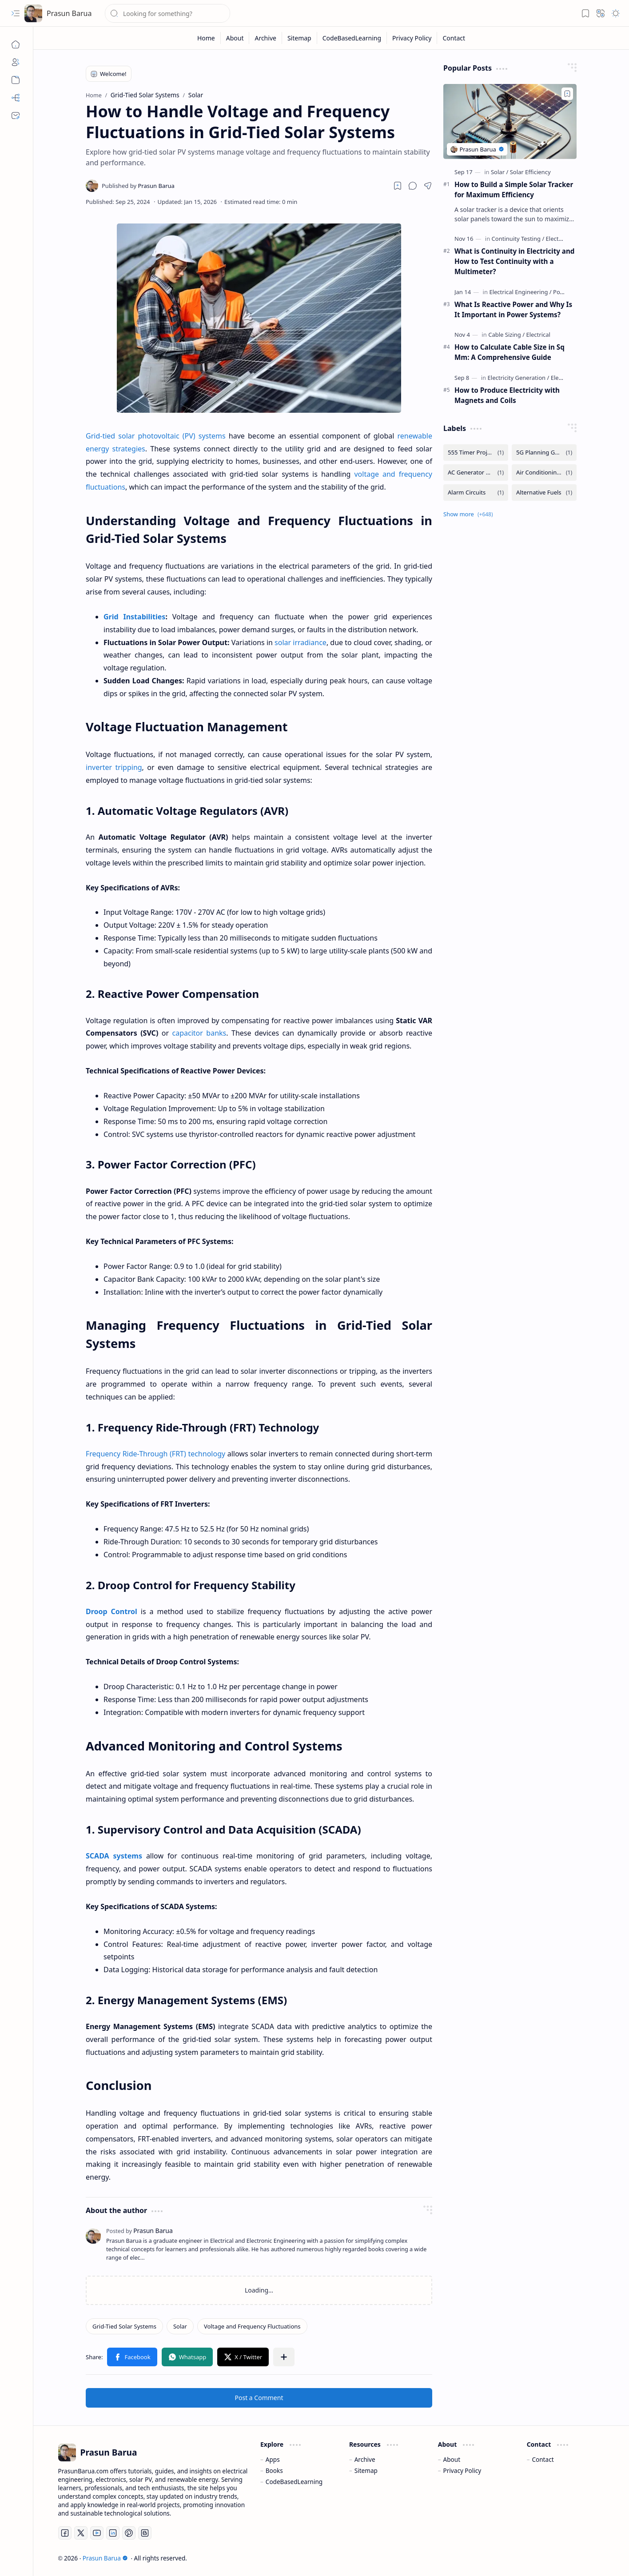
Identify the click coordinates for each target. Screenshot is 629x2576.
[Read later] (397, 185)
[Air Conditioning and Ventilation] (544, 472)
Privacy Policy (462, 2470)
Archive (364, 2459)
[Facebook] (65, 2533)
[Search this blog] (167, 13)
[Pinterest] (128, 2533)
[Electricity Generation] (518, 378)
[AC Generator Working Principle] (475, 472)
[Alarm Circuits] (475, 492)
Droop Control (111, 1611)
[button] (15, 13)
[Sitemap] (15, 98)
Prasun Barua (69, 13)
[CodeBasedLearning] (352, 38)
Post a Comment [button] (259, 2397)
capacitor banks (199, 1033)
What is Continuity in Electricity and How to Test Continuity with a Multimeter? (514, 261)
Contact (542, 2459)
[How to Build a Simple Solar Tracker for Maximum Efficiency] (510, 121)
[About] (15, 62)
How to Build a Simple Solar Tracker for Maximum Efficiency (513, 189)
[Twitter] (81, 2533)
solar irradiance (300, 642)
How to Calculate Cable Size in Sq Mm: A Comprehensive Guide (509, 352)
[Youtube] (97, 2533)
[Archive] (15, 80)
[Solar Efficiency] (530, 172)
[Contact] (15, 115)
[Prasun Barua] (33, 13)
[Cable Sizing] (506, 335)
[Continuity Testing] (518, 239)
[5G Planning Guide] (544, 452)
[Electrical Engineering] (520, 292)
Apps (273, 2459)
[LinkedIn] (112, 2533)
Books (274, 2470)
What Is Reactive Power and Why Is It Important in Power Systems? (513, 309)
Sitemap (366, 2470)
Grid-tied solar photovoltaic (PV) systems (156, 436)
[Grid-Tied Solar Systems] (124, 2326)
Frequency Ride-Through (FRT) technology (155, 1454)
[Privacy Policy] (412, 38)
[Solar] (180, 2326)
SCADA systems (114, 1856)
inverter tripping (114, 767)
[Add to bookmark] (567, 94)
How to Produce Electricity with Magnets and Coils (507, 395)
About (452, 2459)
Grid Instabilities (134, 617)
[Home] (15, 44)
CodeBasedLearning (294, 2481)
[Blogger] (144, 2533)
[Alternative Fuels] (544, 492)
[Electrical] (538, 335)
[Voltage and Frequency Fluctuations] (252, 2326)
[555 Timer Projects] (475, 452)
